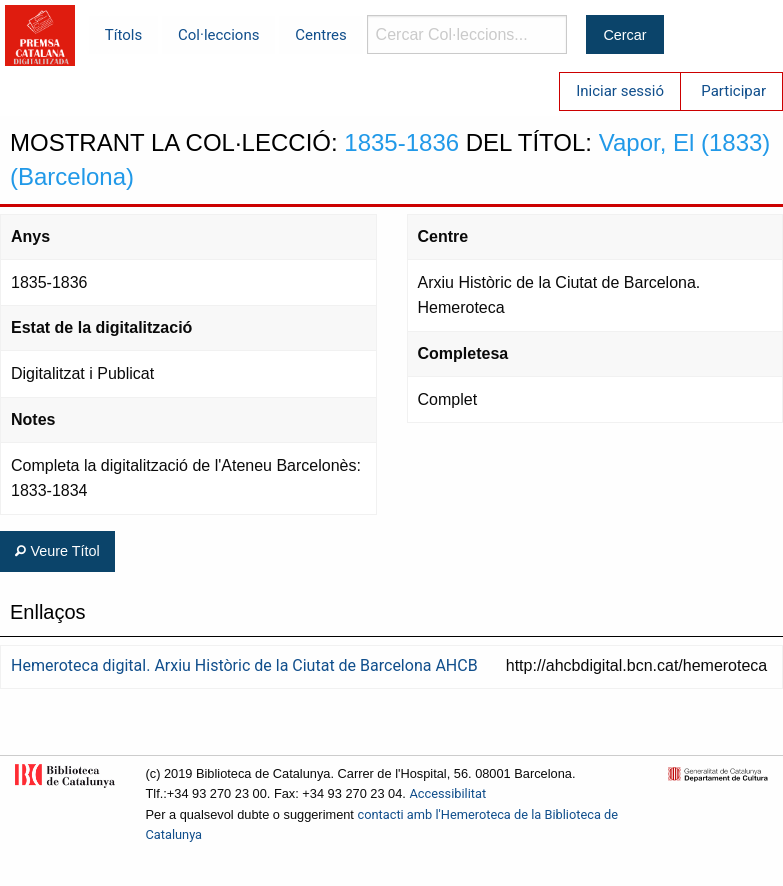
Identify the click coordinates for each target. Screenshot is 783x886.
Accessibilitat (447, 793)
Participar (733, 91)
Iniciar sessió (620, 91)
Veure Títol (57, 551)
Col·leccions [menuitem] (218, 35)
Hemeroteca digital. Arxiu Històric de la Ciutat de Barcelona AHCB (244, 665)
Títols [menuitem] (123, 35)
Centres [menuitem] (321, 35)
